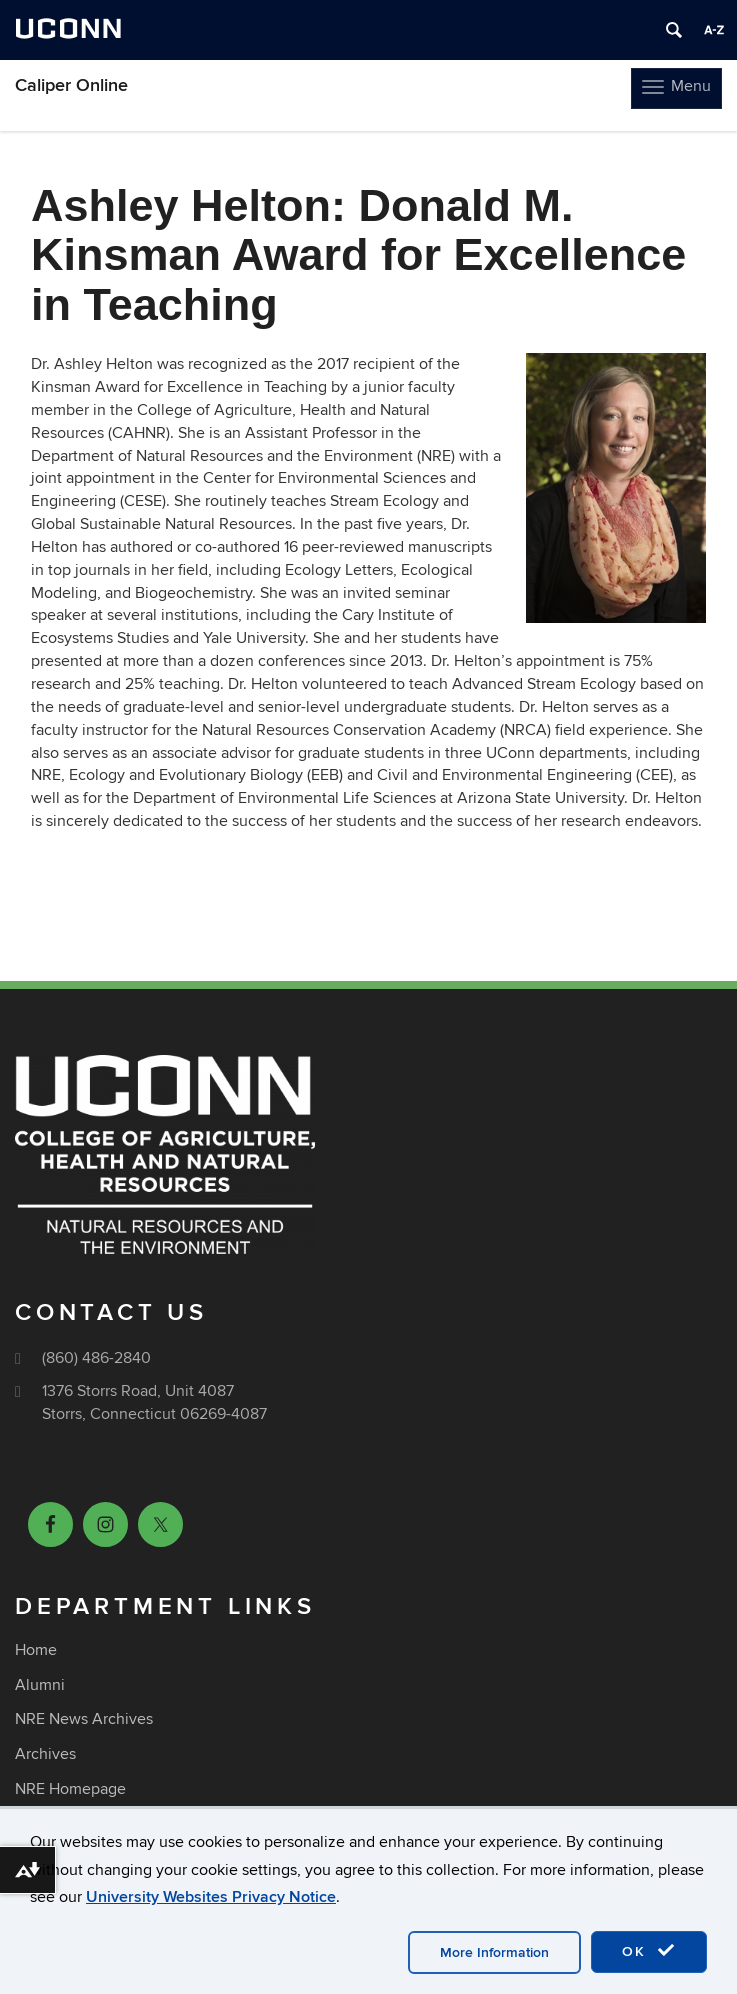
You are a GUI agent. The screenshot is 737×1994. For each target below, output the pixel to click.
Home (36, 1650)
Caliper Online (71, 85)
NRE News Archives (84, 1719)
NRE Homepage (70, 1789)
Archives (45, 1754)
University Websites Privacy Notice (211, 1897)
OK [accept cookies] (649, 1951)
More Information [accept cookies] (494, 1952)
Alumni (40, 1685)
